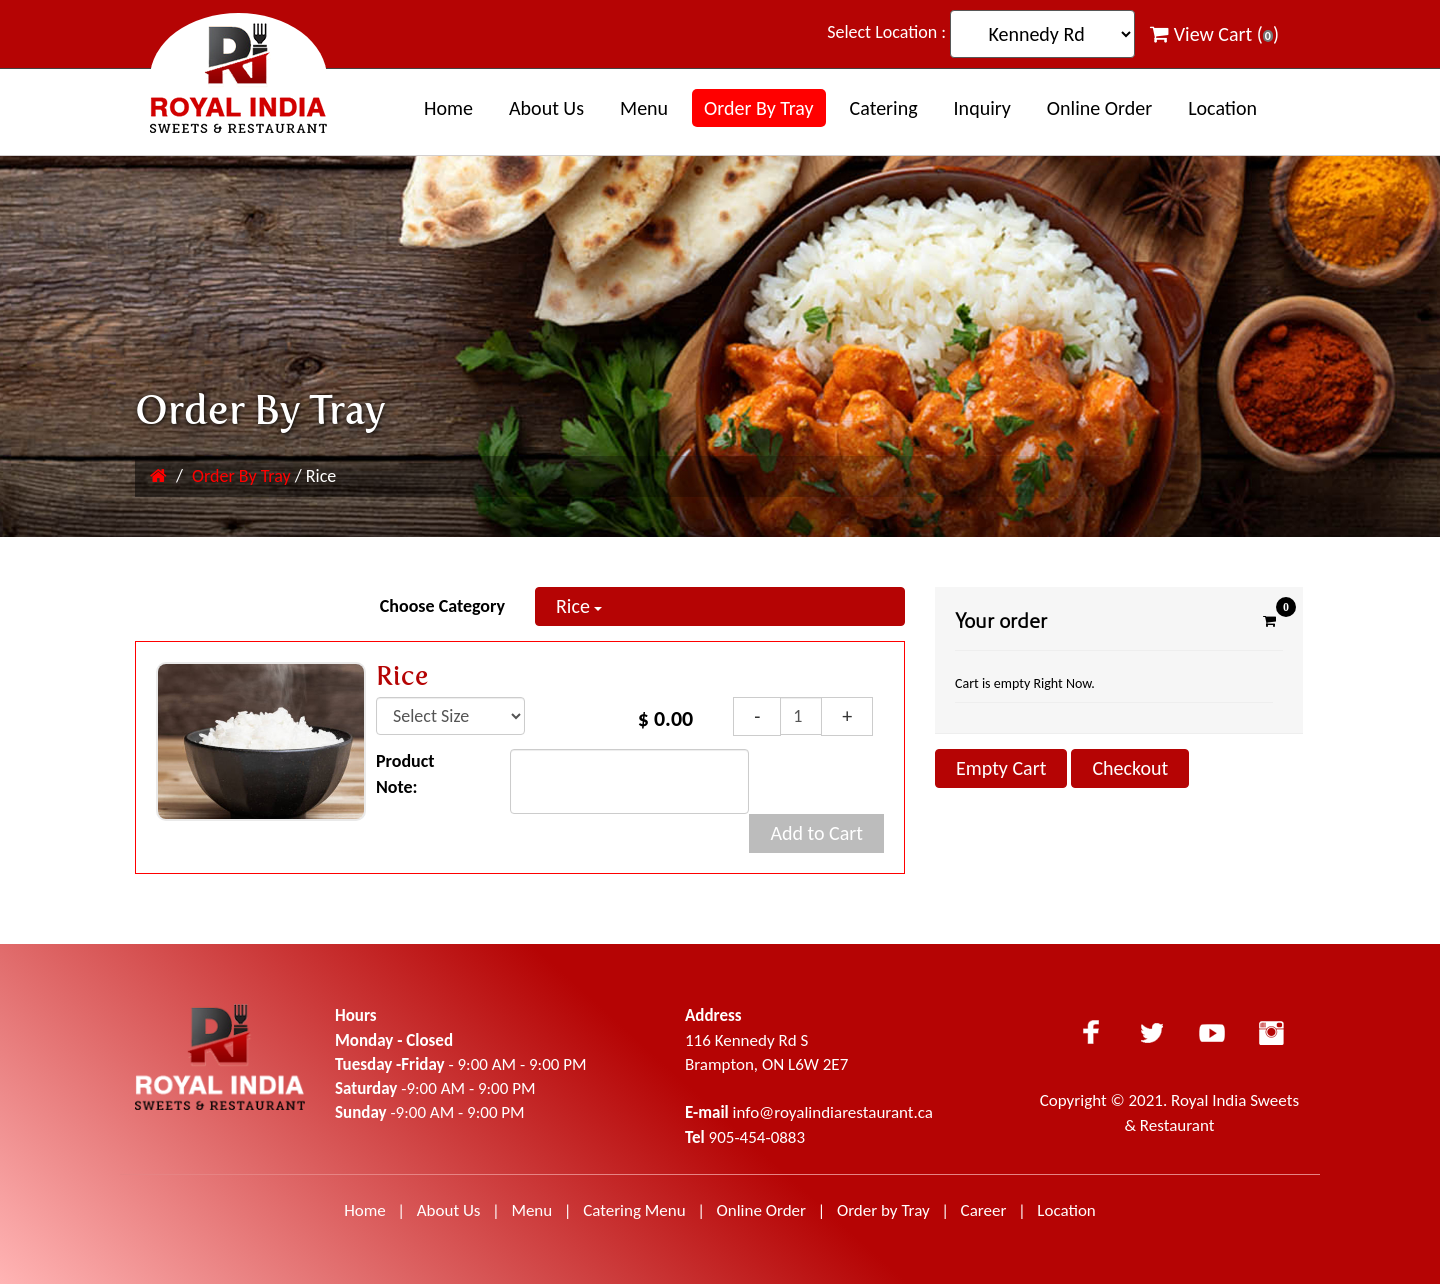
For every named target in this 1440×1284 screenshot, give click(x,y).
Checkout (1130, 768)
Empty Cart (1001, 768)
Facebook (1092, 1032)
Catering (884, 108)
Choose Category (442, 606)
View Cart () (1214, 34)
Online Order (1099, 108)
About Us (449, 1210)
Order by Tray (883, 1210)
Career (986, 1210)
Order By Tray (758, 108)
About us (546, 108)
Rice (579, 606)
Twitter (1152, 1032)
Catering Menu (634, 1210)
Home (448, 108)
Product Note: (405, 774)
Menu (644, 108)
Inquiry (982, 108)
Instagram (1272, 1032)
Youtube (1212, 1032)
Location (1222, 108)
